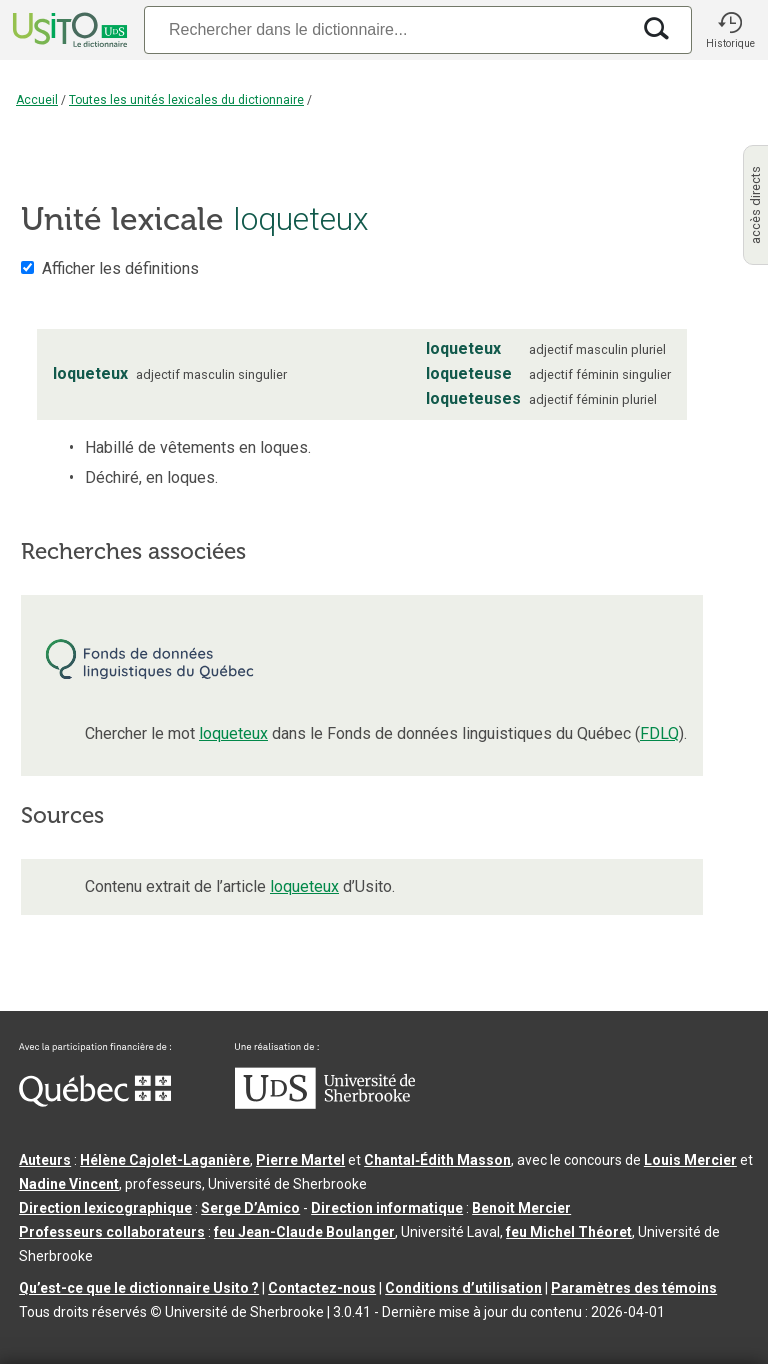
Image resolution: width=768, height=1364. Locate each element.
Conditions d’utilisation (463, 1288)
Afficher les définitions (120, 268)
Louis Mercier (690, 1160)
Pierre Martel (300, 1160)
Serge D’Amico (250, 1208)
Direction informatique (387, 1208)
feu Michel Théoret (569, 1232)
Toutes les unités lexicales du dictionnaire (186, 100)
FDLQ (659, 733)
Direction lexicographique (105, 1208)
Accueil (37, 100)
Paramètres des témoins (634, 1288)
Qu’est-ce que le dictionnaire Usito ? (139, 1288)
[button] (730, 30)
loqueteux (233, 733)
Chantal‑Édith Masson (437, 1160)
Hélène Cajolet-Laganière (165, 1160)
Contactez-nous (322, 1288)
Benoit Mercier (521, 1208)
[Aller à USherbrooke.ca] (325, 1104)
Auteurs (45, 1160)
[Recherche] (387, 29)
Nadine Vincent (69, 1184)
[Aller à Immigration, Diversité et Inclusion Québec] (95, 1102)
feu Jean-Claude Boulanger (304, 1232)
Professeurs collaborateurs (112, 1232)
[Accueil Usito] (68, 30)
